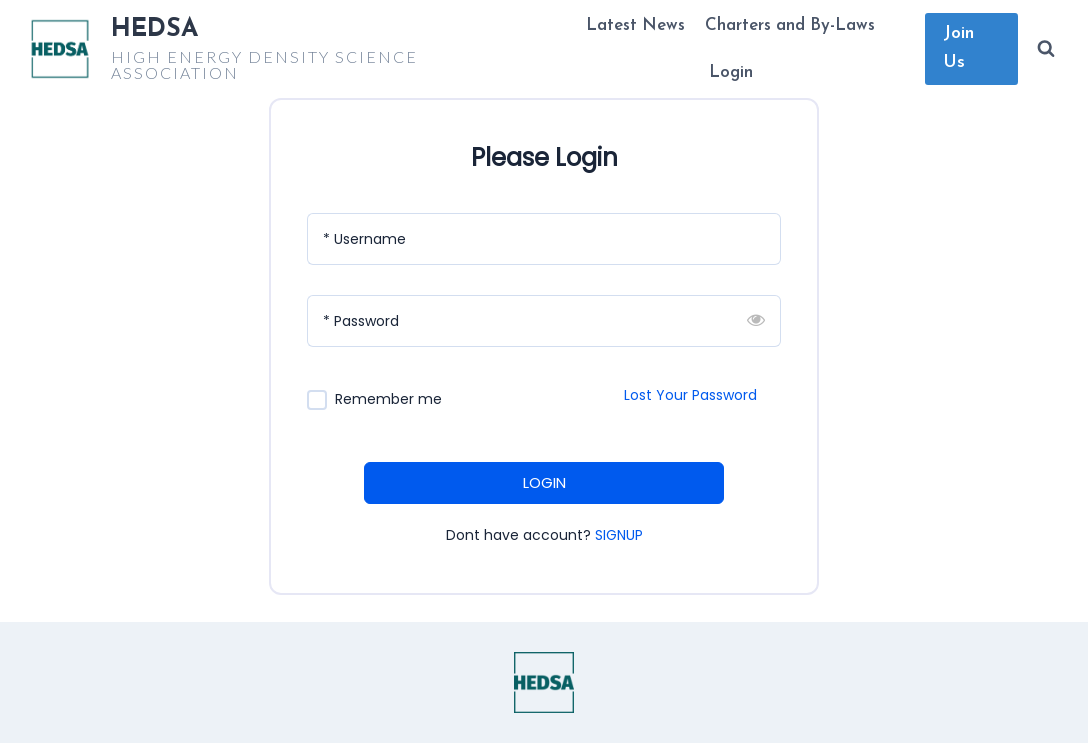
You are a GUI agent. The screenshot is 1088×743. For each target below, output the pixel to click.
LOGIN (544, 482)
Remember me (388, 399)
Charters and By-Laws (790, 25)
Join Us (958, 48)
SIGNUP (619, 535)
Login (731, 72)
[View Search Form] (1046, 49)
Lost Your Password (690, 395)
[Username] (544, 239)
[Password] (544, 321)
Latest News (635, 25)
